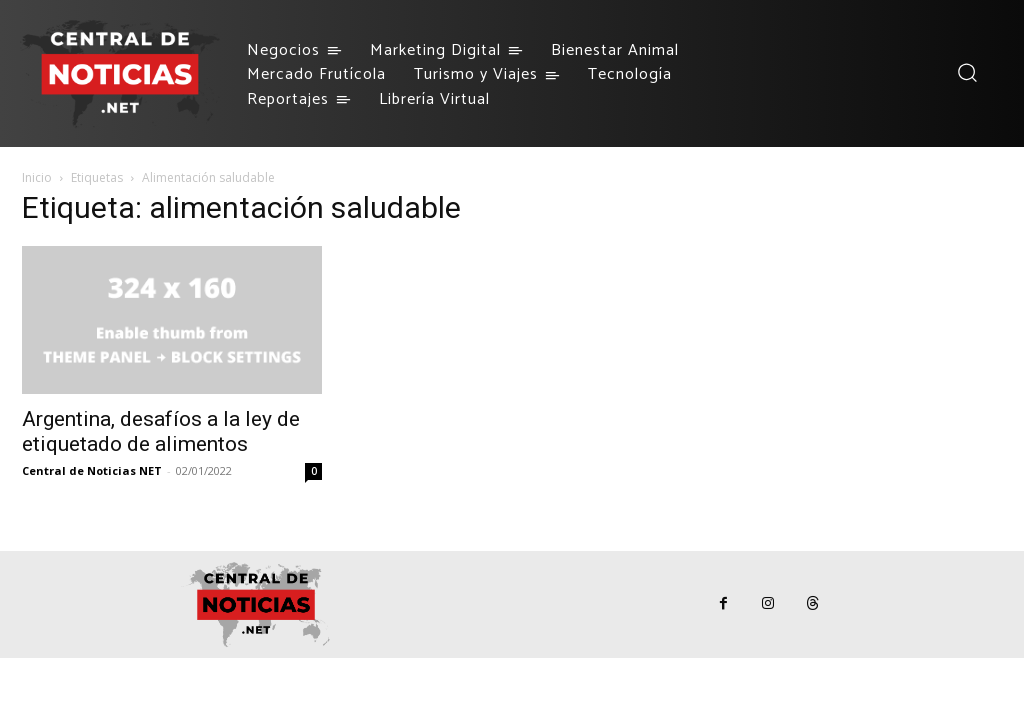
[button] (966, 72)
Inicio (37, 177)
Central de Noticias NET (92, 470)
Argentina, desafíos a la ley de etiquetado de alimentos (161, 431)
